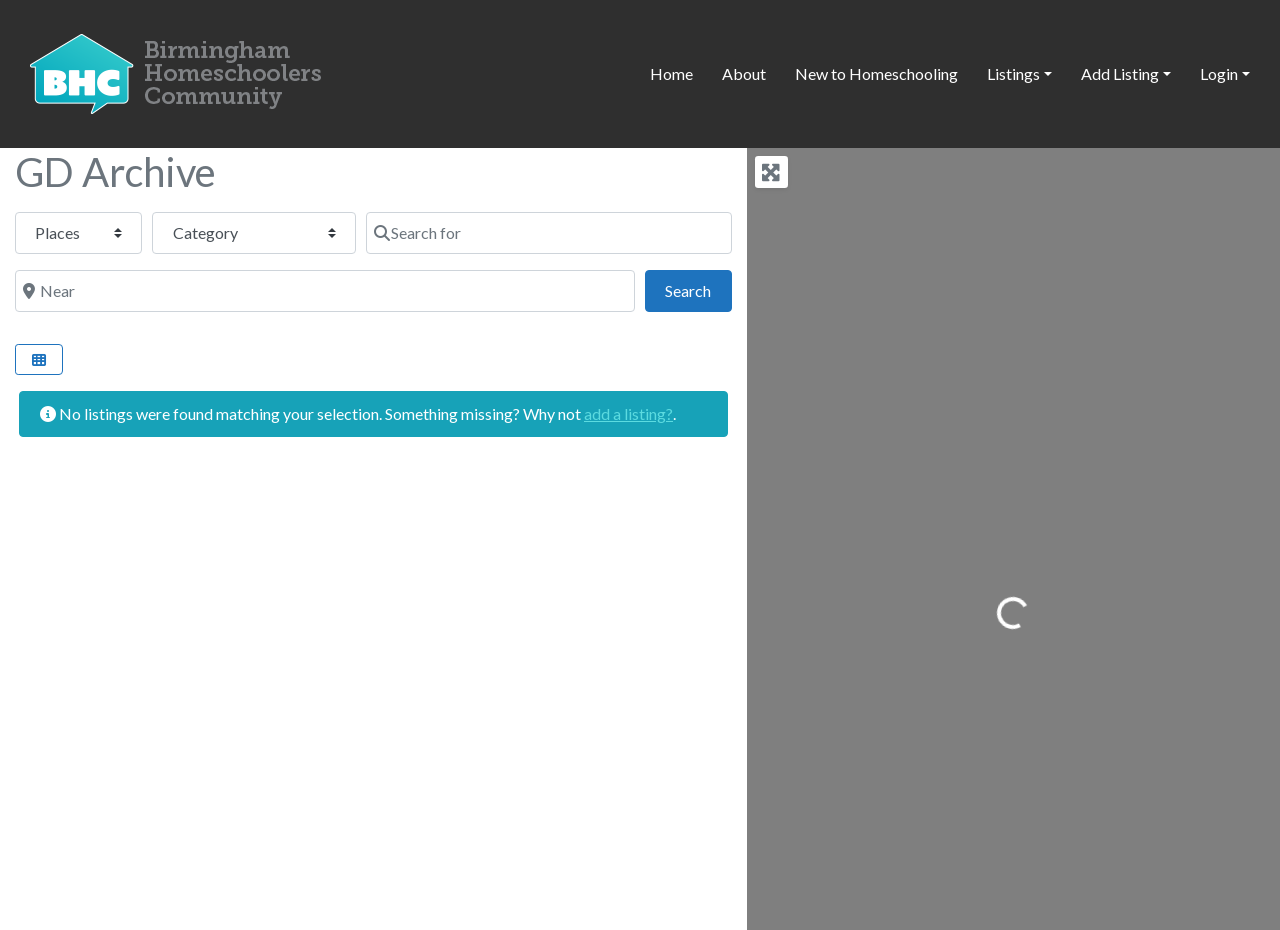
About (744, 73)
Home (671, 73)
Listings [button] (1013, 73)
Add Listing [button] (1120, 73)
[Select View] (39, 359)
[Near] (325, 291)
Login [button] (1219, 73)
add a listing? (628, 413)
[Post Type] (78, 233)
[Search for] (549, 233)
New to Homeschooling (876, 73)
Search (698, 288)
